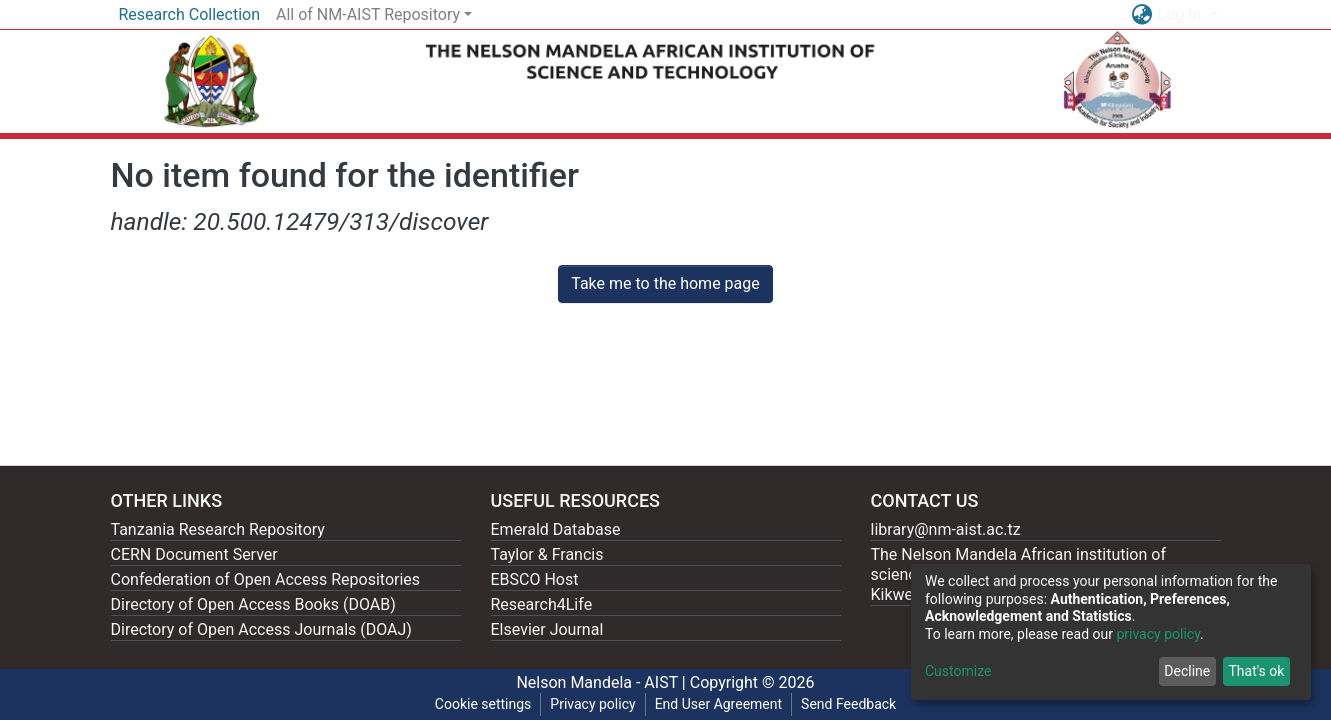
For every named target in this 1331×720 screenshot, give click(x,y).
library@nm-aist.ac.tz (946, 529)
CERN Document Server (194, 554)
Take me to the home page (665, 283)
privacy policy (1158, 634)
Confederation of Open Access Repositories (266, 579)
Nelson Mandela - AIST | (602, 682)
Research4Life (542, 604)
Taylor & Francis (547, 554)
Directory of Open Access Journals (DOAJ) (261, 629)
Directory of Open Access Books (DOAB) (253, 604)
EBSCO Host (535, 579)
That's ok (1256, 671)
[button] (1142, 15)
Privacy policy (592, 704)
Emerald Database (556, 529)
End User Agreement (718, 704)
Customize (958, 671)
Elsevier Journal (547, 629)
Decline (1187, 671)
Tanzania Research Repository (218, 529)
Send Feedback (848, 704)
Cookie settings (483, 704)
